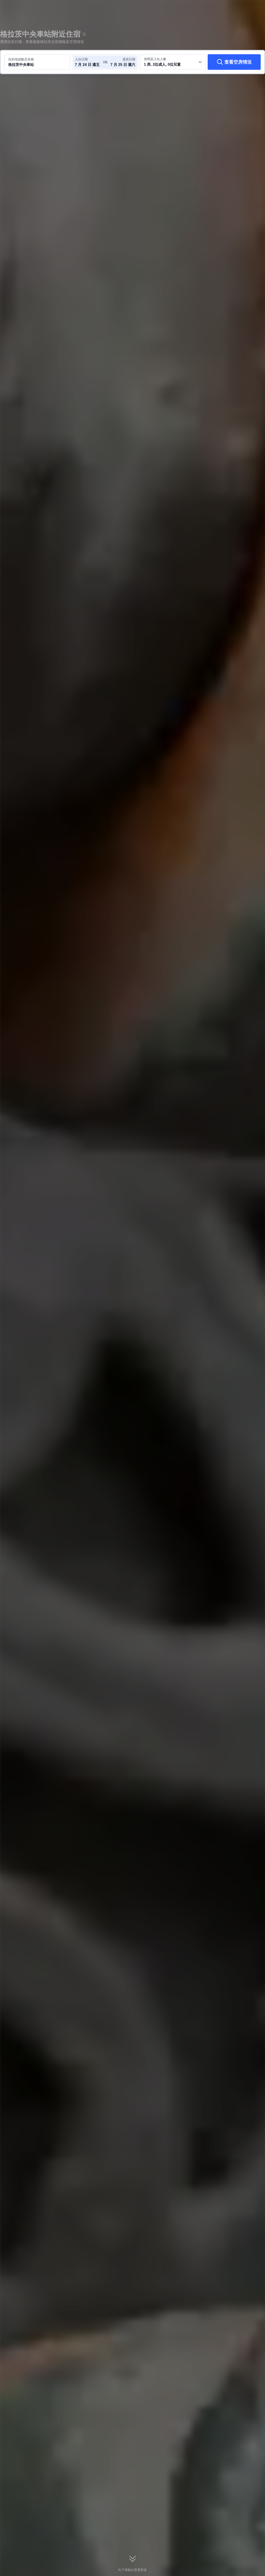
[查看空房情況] (234, 62)
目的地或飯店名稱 (21, 59)
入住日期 (81, 59)
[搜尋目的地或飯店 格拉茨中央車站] (37, 62)
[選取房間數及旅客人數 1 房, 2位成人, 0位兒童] (173, 62)
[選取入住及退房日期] (88, 62)
